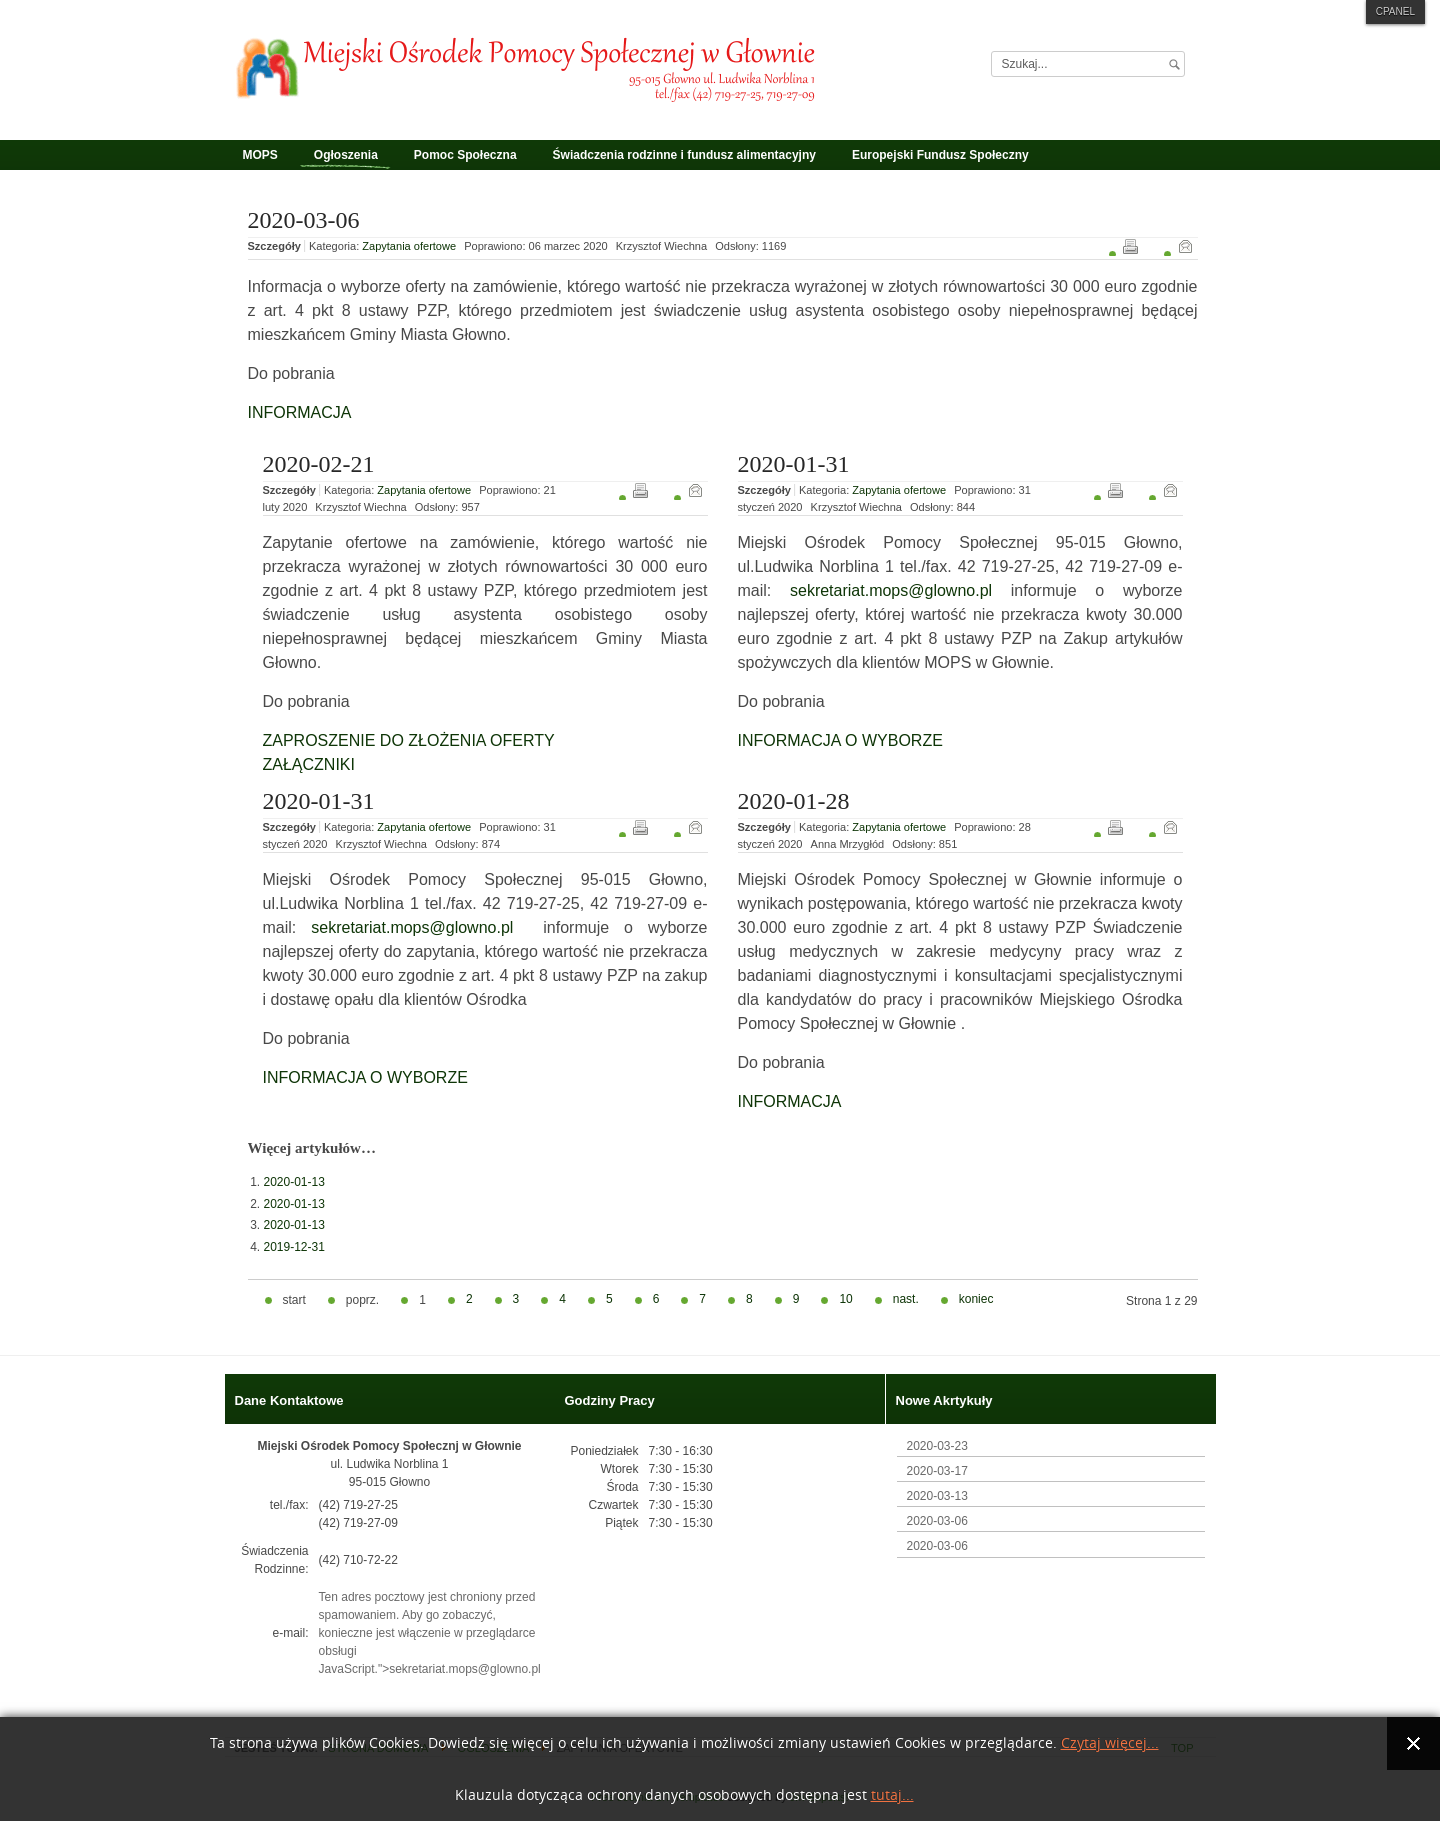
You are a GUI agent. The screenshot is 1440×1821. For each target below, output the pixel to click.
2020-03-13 (937, 1496)
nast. (906, 1299)
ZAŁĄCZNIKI (309, 764)
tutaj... (892, 1795)
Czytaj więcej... (1110, 1743)
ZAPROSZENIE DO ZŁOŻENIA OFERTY (409, 740)
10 (845, 1299)
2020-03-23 (937, 1446)
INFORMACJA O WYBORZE (840, 740)
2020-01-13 (294, 1182)
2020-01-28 (794, 801)
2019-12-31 (294, 1247)
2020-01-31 (794, 464)
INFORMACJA (300, 412)
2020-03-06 (304, 220)
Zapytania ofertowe (409, 246)
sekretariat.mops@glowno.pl (891, 590)
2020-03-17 (937, 1471)
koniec (976, 1299)
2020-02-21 (319, 464)
